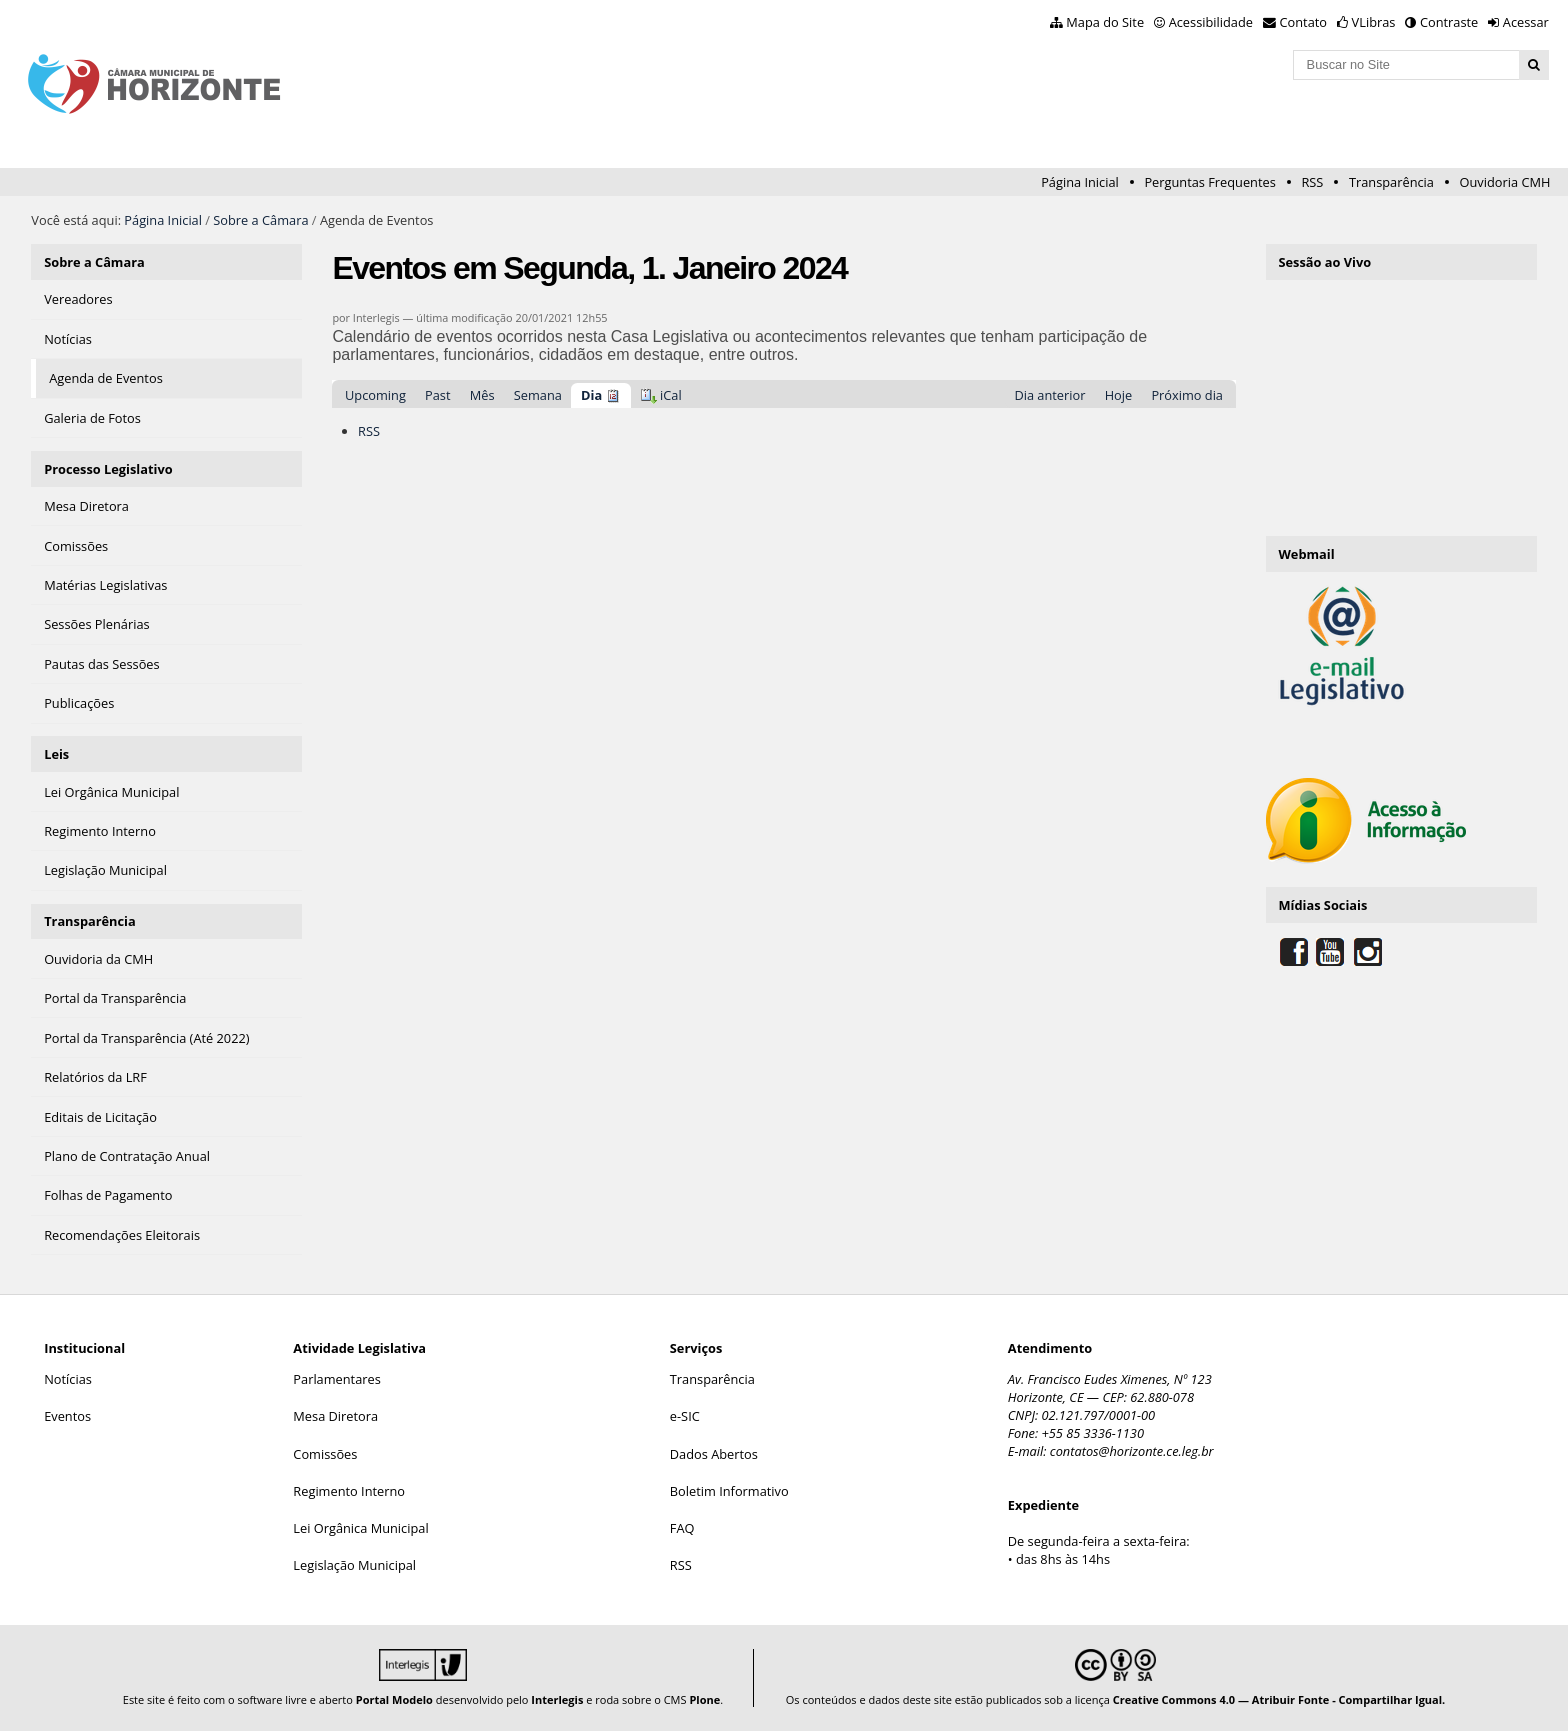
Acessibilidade (1211, 22)
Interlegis (557, 1699)
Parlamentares (336, 1379)
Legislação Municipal (354, 1565)
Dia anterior (1049, 395)
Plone (704, 1699)
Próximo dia (1187, 395)
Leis (56, 754)
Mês (482, 395)
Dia (591, 395)
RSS (1312, 182)
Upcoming (375, 395)
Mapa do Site (1105, 22)
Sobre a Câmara (260, 220)
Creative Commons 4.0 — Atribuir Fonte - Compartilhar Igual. (1279, 1699)
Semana (538, 395)
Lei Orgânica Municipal (360, 1528)
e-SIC (685, 1416)
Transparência (1391, 182)
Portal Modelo (394, 1699)
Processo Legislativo (108, 469)
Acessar (1526, 22)
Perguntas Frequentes (1209, 182)
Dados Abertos (714, 1454)
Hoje (1119, 395)
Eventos (67, 1416)
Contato (1304, 22)
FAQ (682, 1528)
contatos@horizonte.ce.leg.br (1132, 1451)
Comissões (325, 1454)
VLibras (1374, 22)
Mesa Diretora (335, 1416)
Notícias (68, 1379)
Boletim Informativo (729, 1491)
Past (437, 395)
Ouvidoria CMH (1505, 182)
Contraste (1449, 22)
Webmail (1306, 554)
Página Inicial (1080, 182)
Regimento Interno (349, 1491)
